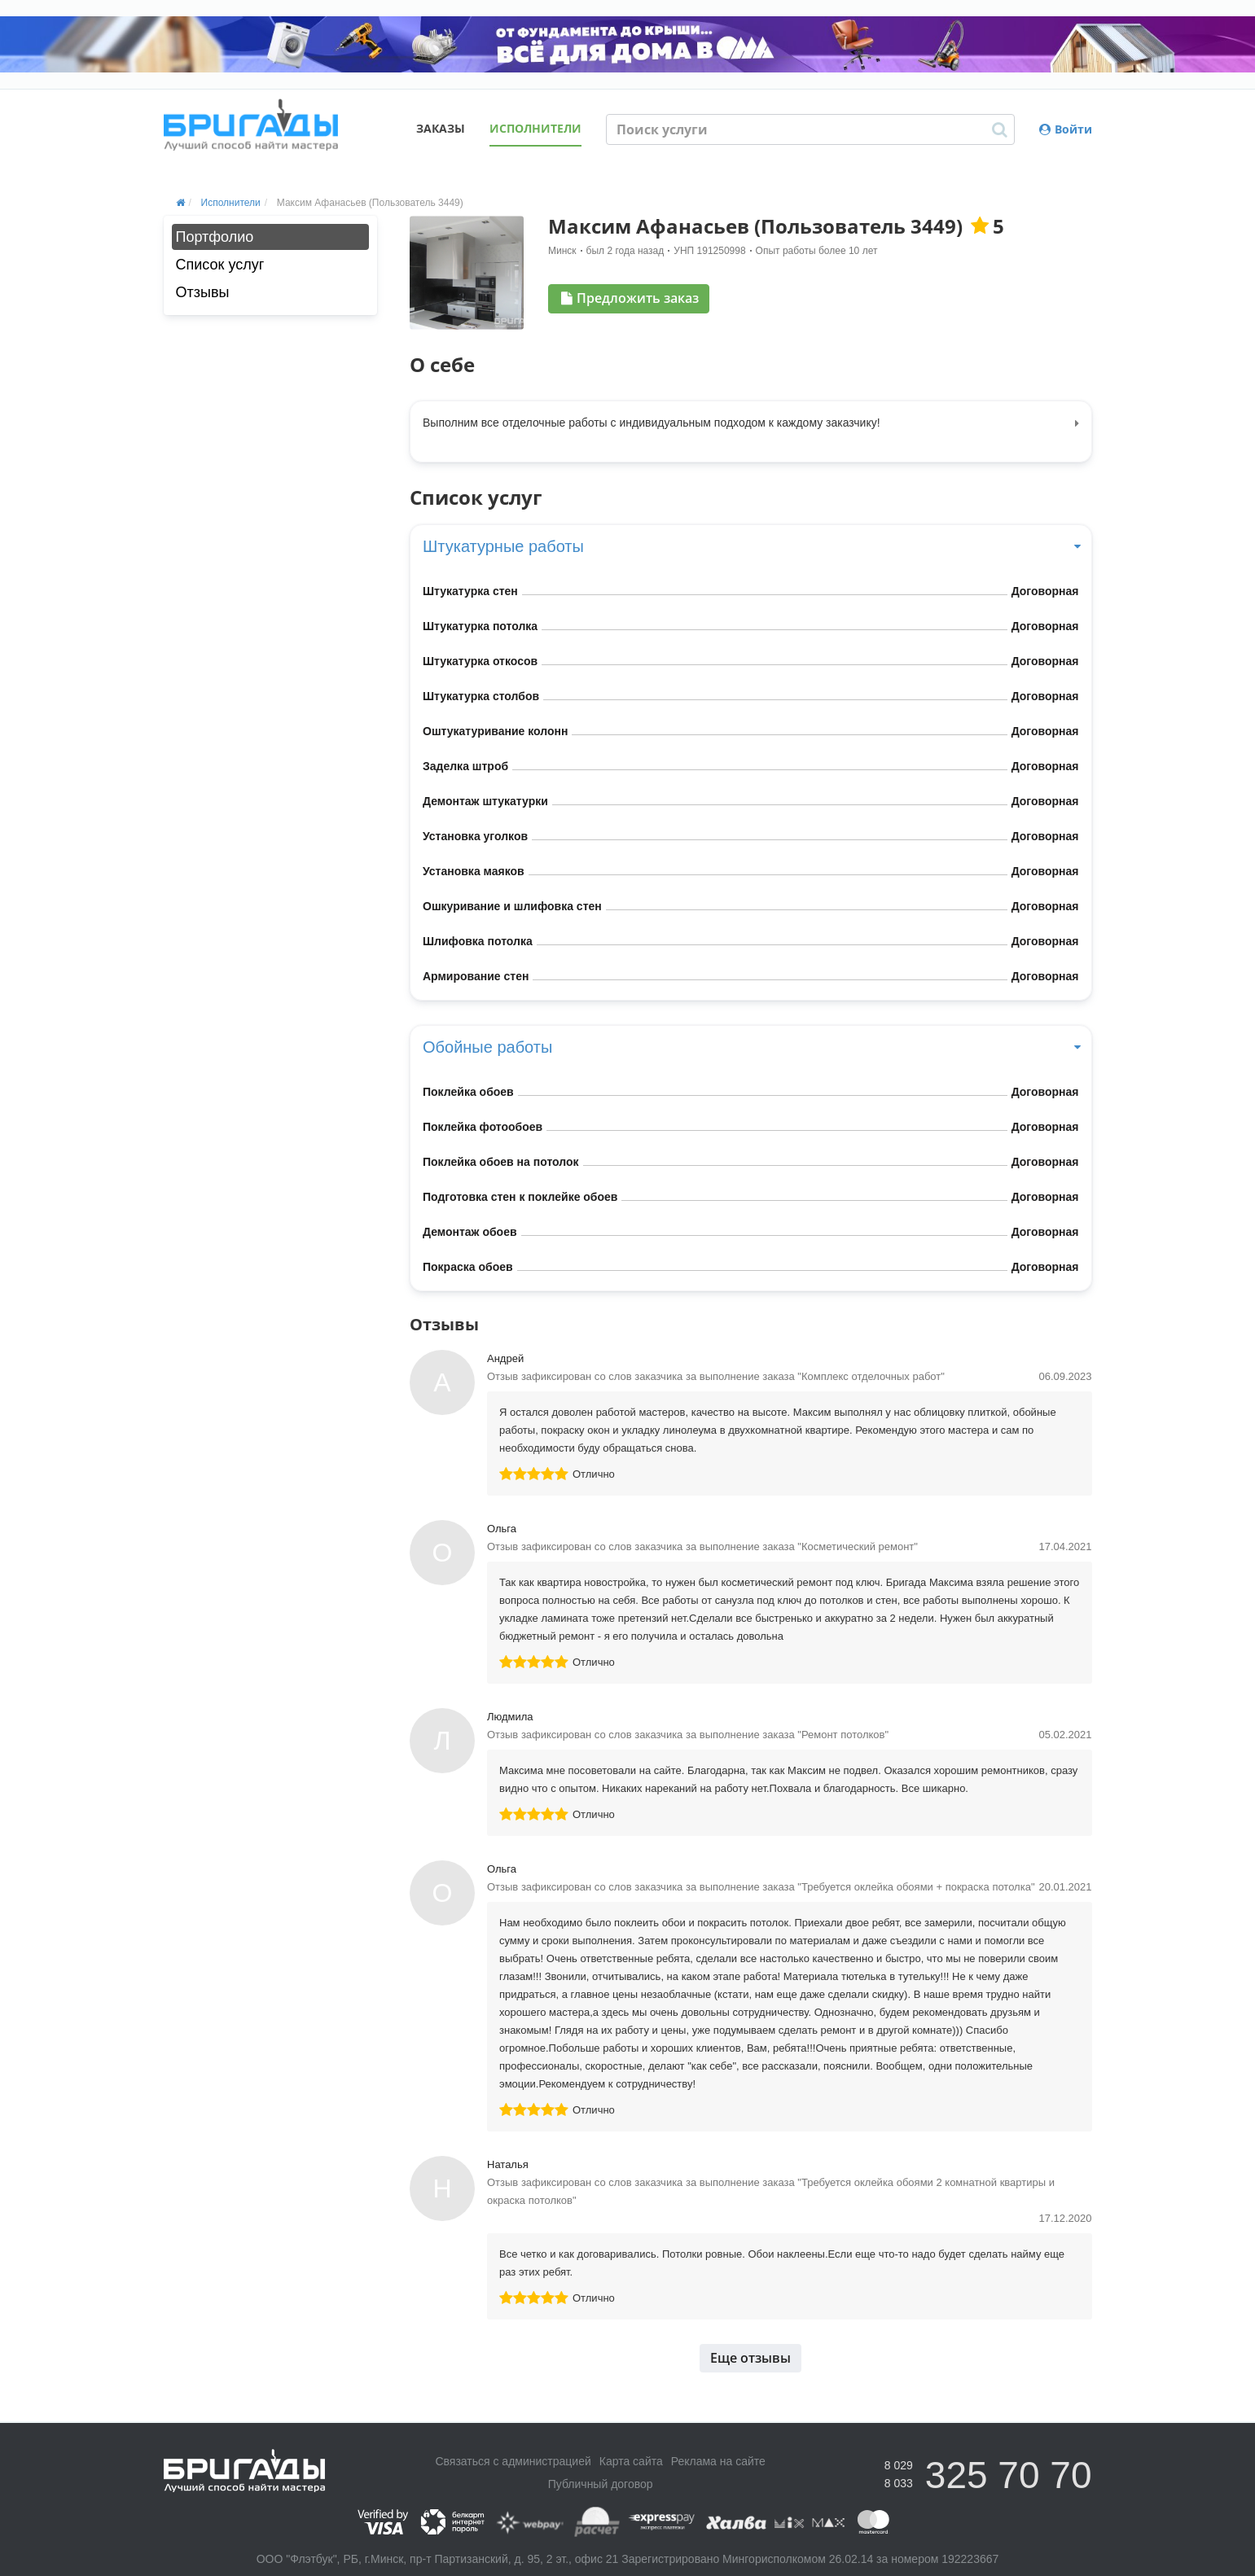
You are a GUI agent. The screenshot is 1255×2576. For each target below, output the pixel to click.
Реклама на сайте (718, 2461)
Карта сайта (631, 2461)
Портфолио (215, 237)
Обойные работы (751, 1047)
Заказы (440, 128)
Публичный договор (600, 2484)
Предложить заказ (630, 298)
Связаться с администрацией (512, 2461)
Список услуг (220, 264)
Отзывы (203, 292)
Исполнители (535, 128)
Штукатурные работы (751, 546)
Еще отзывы (750, 2358)
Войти (1065, 129)
